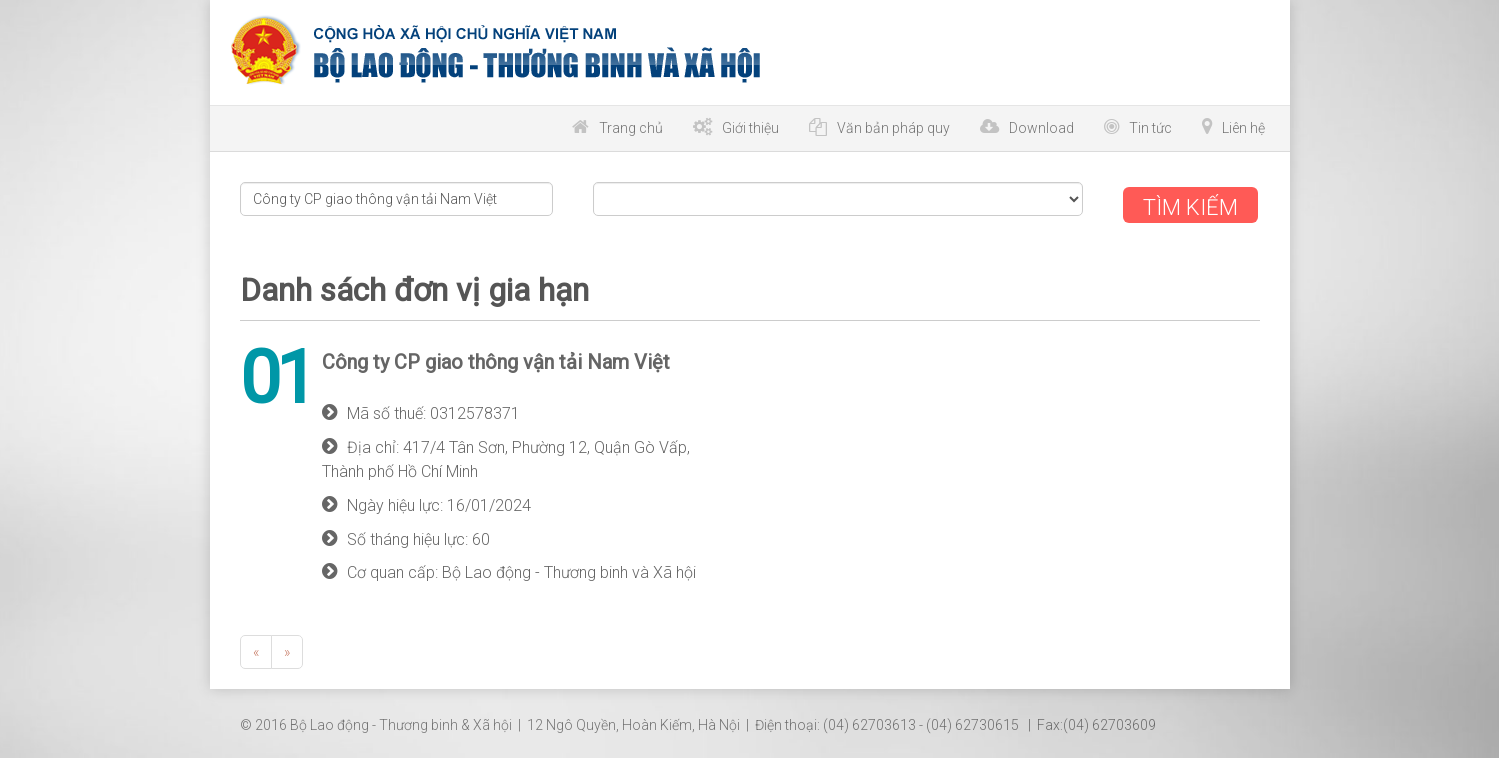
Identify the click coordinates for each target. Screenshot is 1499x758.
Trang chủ (631, 128)
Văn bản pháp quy (893, 128)
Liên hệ (1243, 128)
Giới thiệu (750, 128)
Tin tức (1150, 128)
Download (1041, 128)
